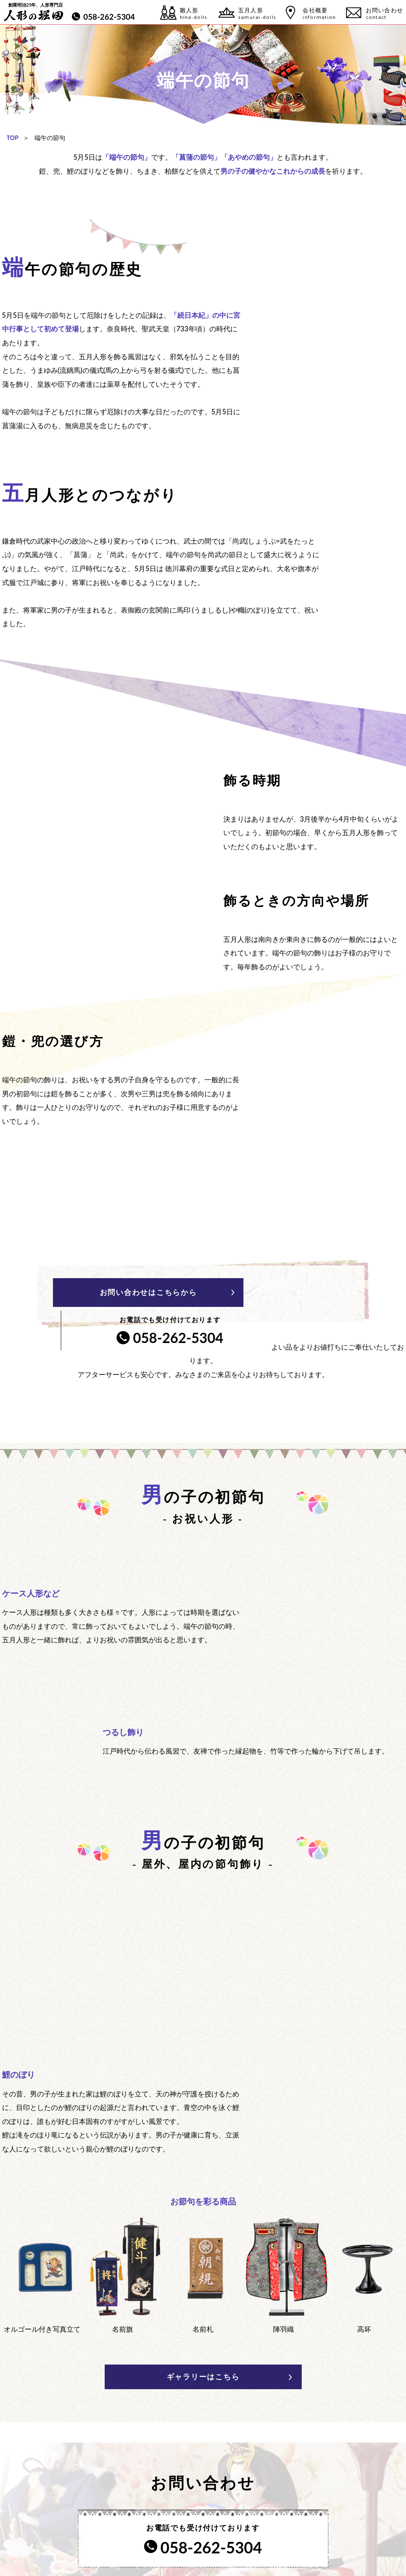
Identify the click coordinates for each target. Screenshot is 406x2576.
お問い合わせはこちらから (115, 1291)
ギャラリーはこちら (203, 2237)
